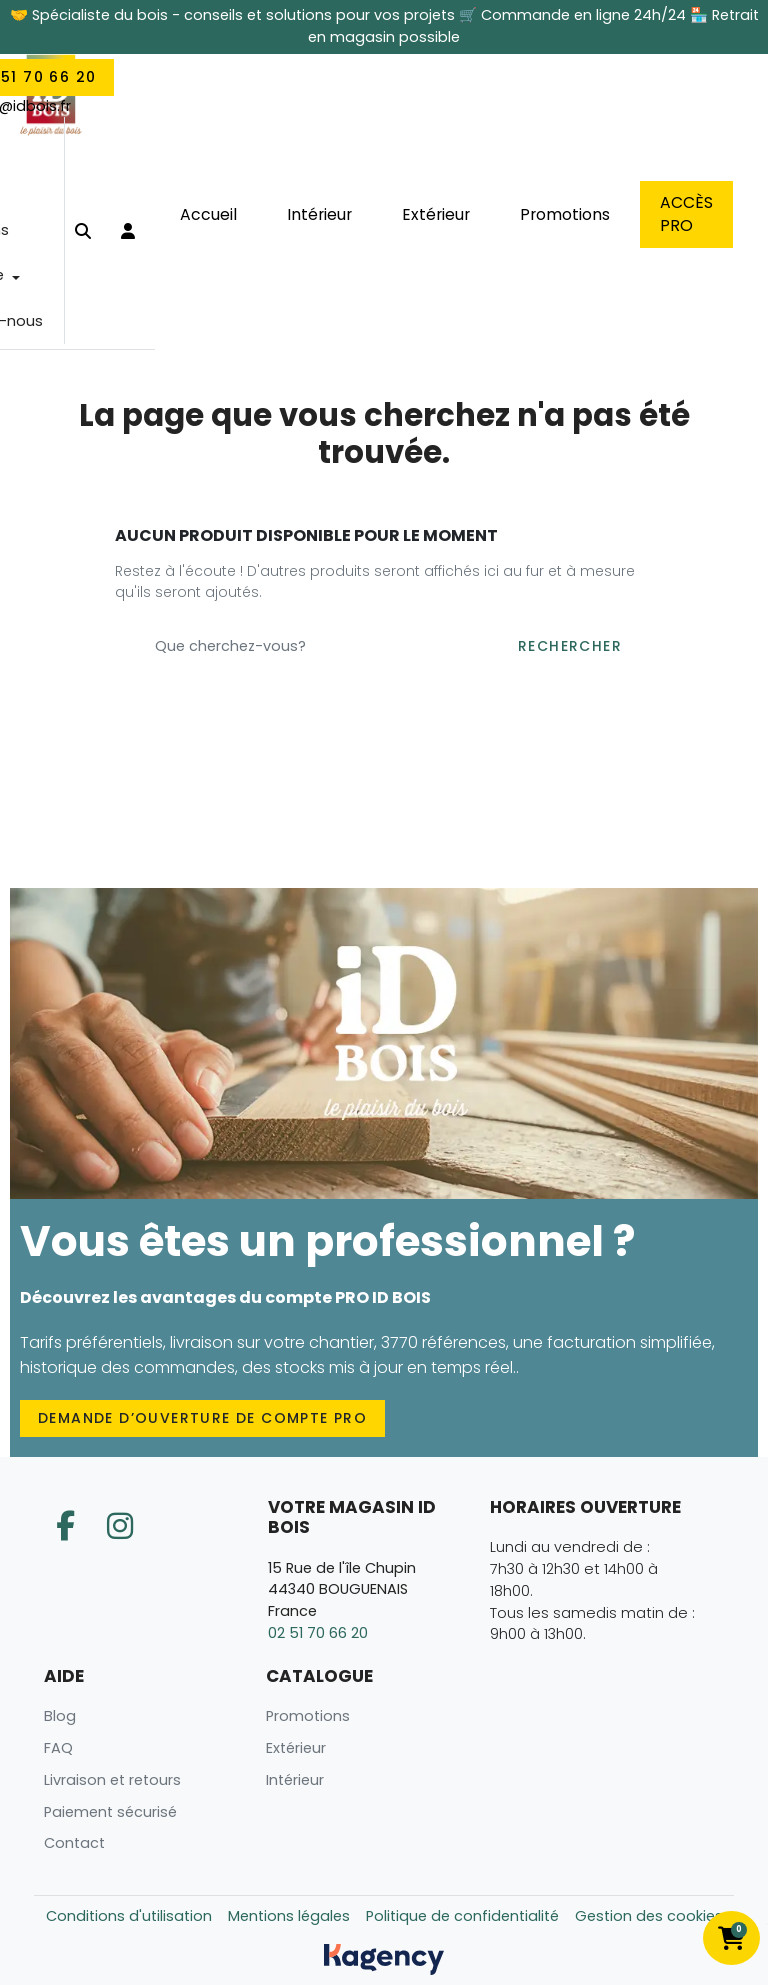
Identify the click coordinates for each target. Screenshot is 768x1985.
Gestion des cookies (649, 1916)
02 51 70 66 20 (318, 1633)
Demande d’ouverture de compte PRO (202, 1418)
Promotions (308, 1716)
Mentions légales (289, 1916)
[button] (83, 232)
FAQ (58, 1748)
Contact (74, 1843)
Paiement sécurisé (110, 1812)
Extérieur (296, 1748)
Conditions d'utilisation (129, 1916)
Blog (60, 1716)
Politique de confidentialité (462, 1916)
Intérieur (295, 1780)
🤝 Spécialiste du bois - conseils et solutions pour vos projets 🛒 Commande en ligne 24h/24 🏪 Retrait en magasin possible (384, 26)
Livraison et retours (112, 1780)
